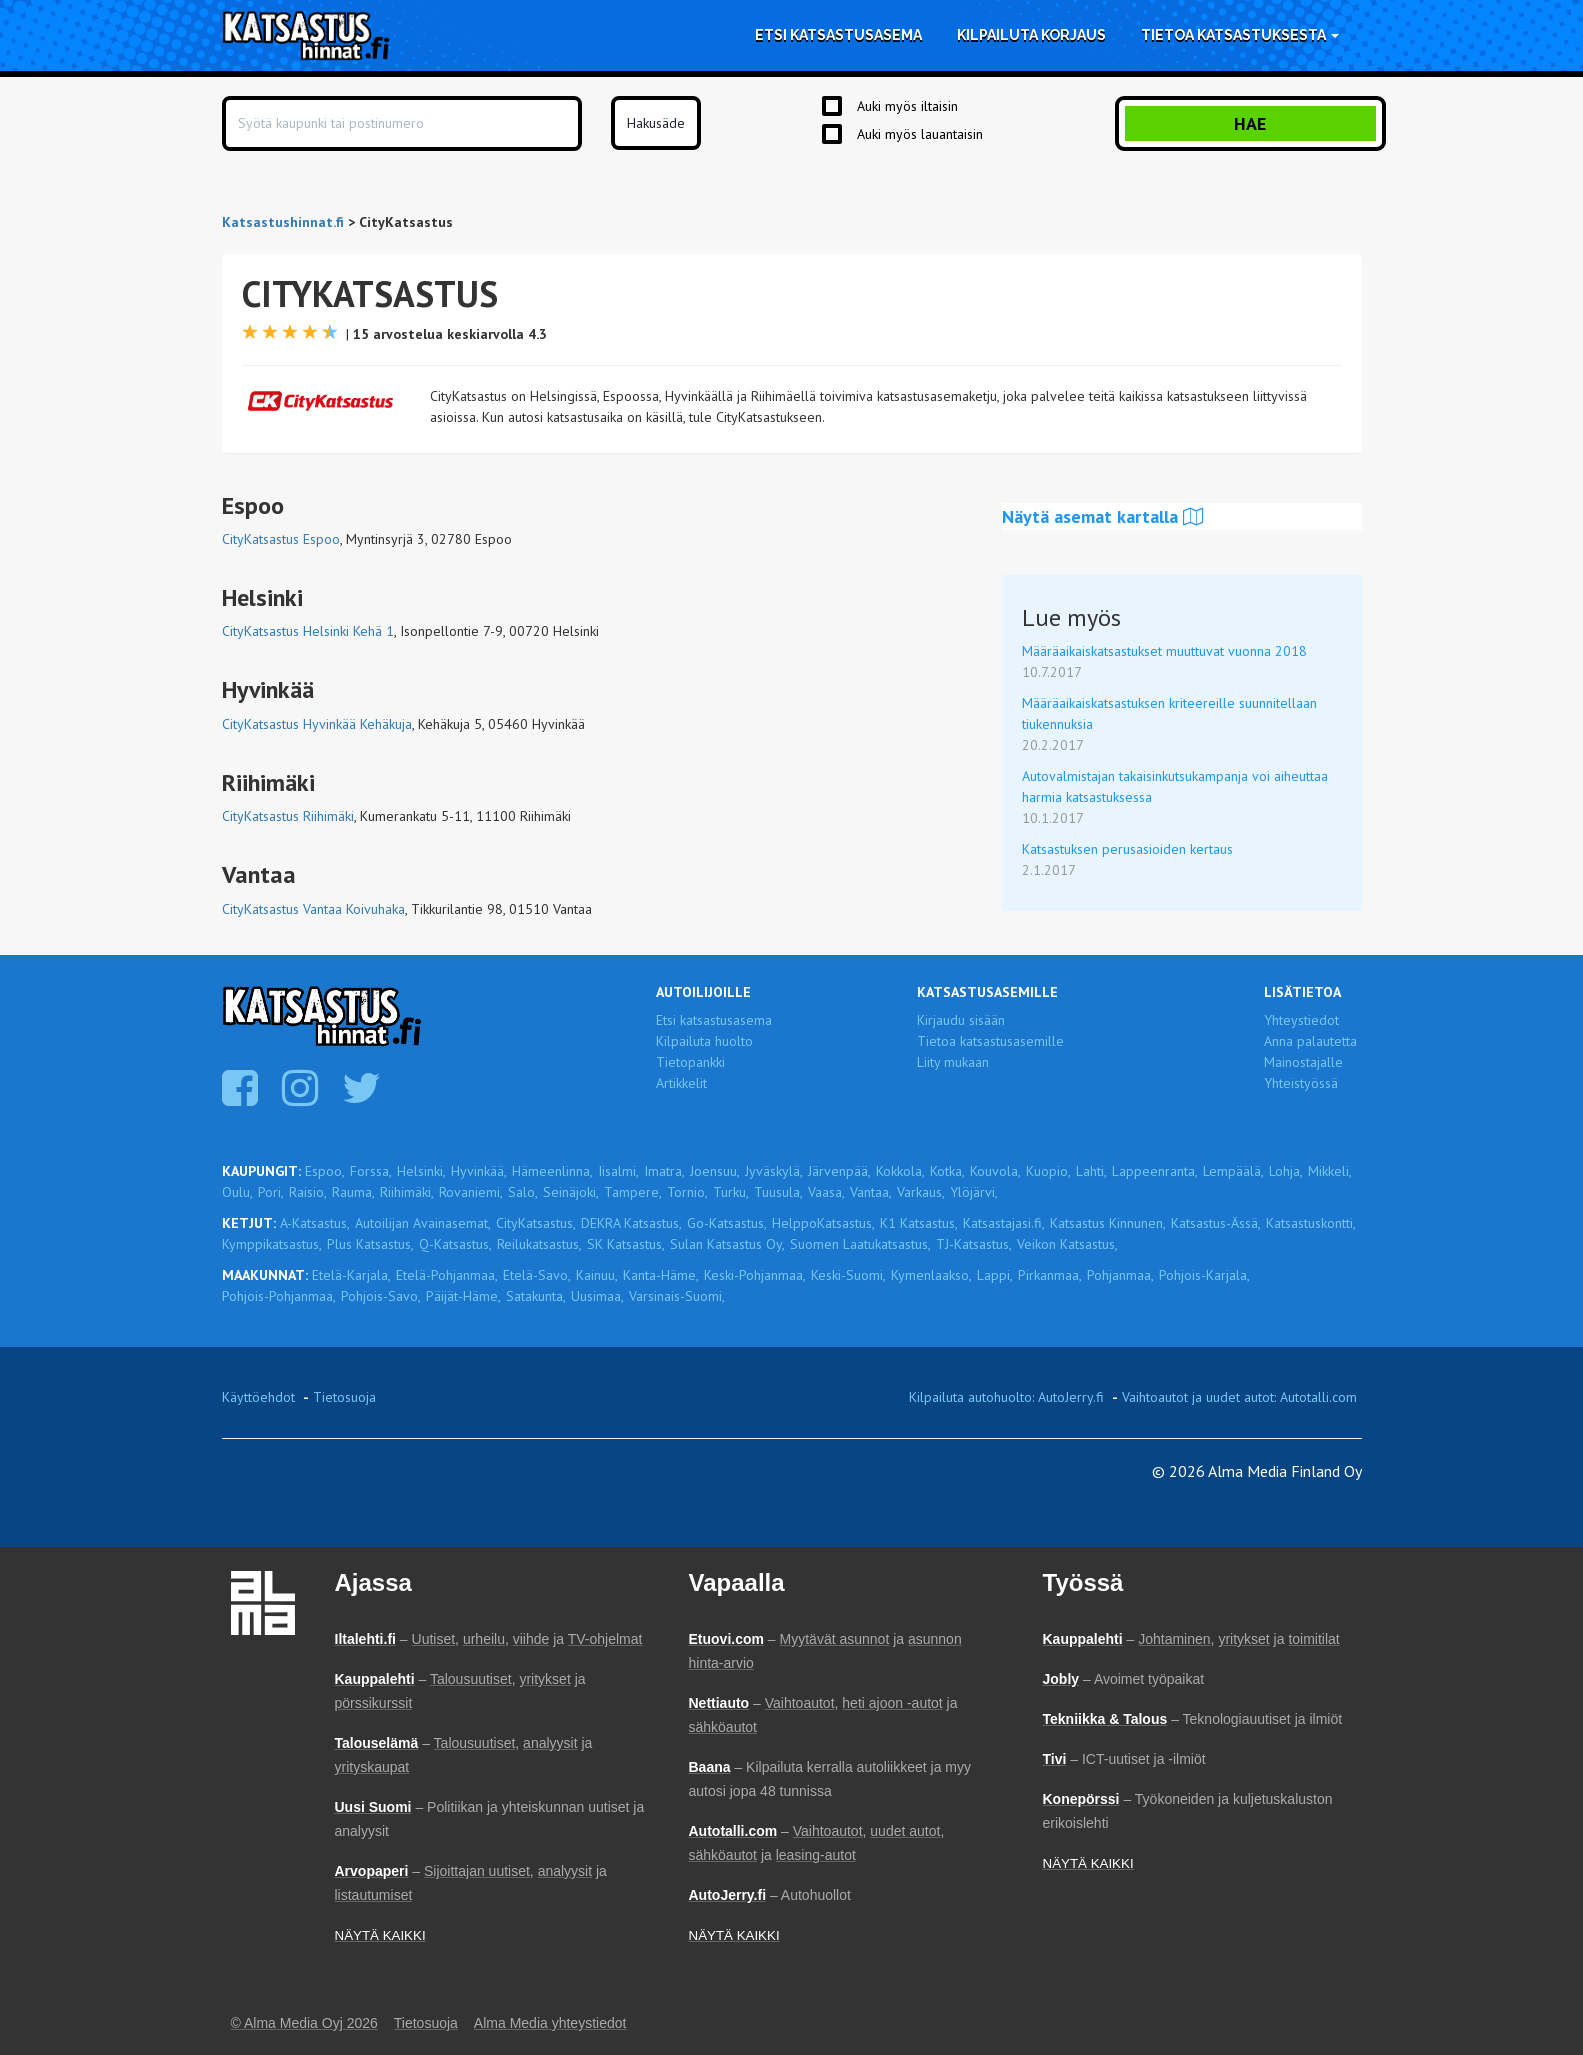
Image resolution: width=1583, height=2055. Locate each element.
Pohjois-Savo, (381, 1296)
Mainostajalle (1303, 1062)
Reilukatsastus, (539, 1244)
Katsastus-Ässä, (1216, 1223)
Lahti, (1091, 1171)
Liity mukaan (953, 1062)
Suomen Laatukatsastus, (860, 1244)
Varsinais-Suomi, (677, 1296)
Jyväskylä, (774, 1171)
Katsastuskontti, (1311, 1223)
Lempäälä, (1233, 1171)
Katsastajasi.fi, (1004, 1223)
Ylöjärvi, (974, 1192)
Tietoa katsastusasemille (990, 1041)
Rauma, (353, 1192)
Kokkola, (900, 1171)
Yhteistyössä (1301, 1083)
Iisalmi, (618, 1171)
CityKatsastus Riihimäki (288, 816)
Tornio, (687, 1192)
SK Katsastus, (626, 1244)
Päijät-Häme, (463, 1296)
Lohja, (1286, 1171)
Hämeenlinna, (552, 1171)
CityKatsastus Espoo (281, 539)
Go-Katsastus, (727, 1223)
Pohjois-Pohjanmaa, (279, 1296)
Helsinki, (421, 1171)
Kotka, (947, 1171)
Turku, (731, 1192)
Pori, (271, 1192)
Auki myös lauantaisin (920, 134)
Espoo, (325, 1171)
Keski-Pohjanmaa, (755, 1275)
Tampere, (633, 1192)
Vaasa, (826, 1192)
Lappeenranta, (1155, 1171)
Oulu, (237, 1192)
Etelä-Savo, (537, 1275)
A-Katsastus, (315, 1223)
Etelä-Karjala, (351, 1275)
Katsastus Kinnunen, (1108, 1223)
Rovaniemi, (471, 1192)
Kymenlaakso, (931, 1275)
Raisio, (308, 1192)
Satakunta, (536, 1296)
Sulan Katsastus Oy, (727, 1244)
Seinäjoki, (571, 1192)
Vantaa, (871, 1192)
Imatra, (664, 1171)
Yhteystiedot (1301, 1020)
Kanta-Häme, (661, 1275)
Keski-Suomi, (848, 1275)
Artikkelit (681, 1083)
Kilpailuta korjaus (1031, 35)
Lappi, (995, 1275)
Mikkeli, (1330, 1171)
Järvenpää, (839, 1171)
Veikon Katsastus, (1067, 1244)
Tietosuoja (344, 1397)
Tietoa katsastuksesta (1240, 35)
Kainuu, (597, 1275)
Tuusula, (778, 1192)
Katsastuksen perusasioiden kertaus (1127, 849)
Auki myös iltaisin (907, 106)
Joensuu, (715, 1171)
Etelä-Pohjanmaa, (447, 1275)
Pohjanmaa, (1120, 1275)
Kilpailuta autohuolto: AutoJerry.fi (1006, 1397)
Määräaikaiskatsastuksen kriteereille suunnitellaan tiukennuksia (1169, 713)
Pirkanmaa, (1050, 1275)
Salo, (523, 1192)
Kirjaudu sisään (961, 1020)
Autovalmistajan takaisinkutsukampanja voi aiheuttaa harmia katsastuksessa (1175, 786)
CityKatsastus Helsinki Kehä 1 (308, 631)
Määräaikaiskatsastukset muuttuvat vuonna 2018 (1164, 651)
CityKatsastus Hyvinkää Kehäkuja (317, 724)
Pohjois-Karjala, (1204, 1275)
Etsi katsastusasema (838, 35)
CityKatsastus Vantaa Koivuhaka (313, 909)
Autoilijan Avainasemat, (423, 1223)
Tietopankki (690, 1062)
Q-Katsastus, (455, 1244)
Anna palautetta (1310, 1041)
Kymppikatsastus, (272, 1244)
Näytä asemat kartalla (1103, 516)
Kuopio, (1048, 1171)
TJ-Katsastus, (974, 1244)
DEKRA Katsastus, (631, 1223)
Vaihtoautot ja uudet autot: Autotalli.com (1239, 1397)
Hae (1250, 123)
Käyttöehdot (258, 1397)
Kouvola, (995, 1171)
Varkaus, (921, 1192)
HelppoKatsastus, (823, 1223)
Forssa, (371, 1171)
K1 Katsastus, (919, 1223)
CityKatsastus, (536, 1223)
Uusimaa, (597, 1296)
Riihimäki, (407, 1192)
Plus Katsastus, (370, 1244)
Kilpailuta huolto (704, 1041)
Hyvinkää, (479, 1171)
